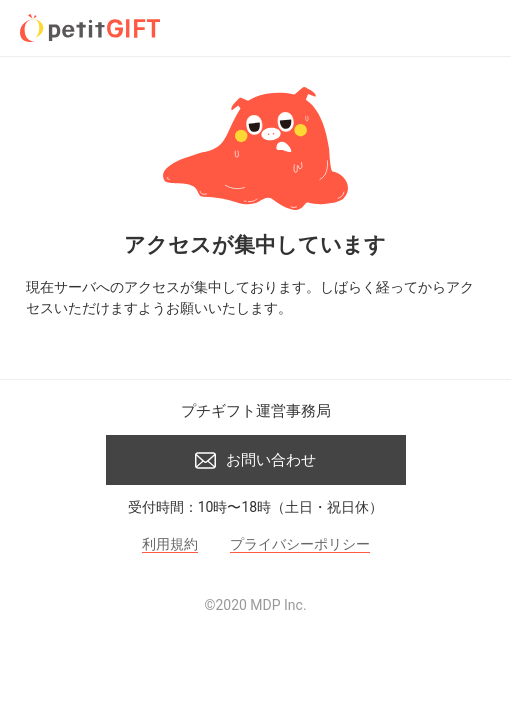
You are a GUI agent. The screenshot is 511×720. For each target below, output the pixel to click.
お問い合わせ (255, 460)
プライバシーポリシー (300, 544)
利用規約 (170, 544)
